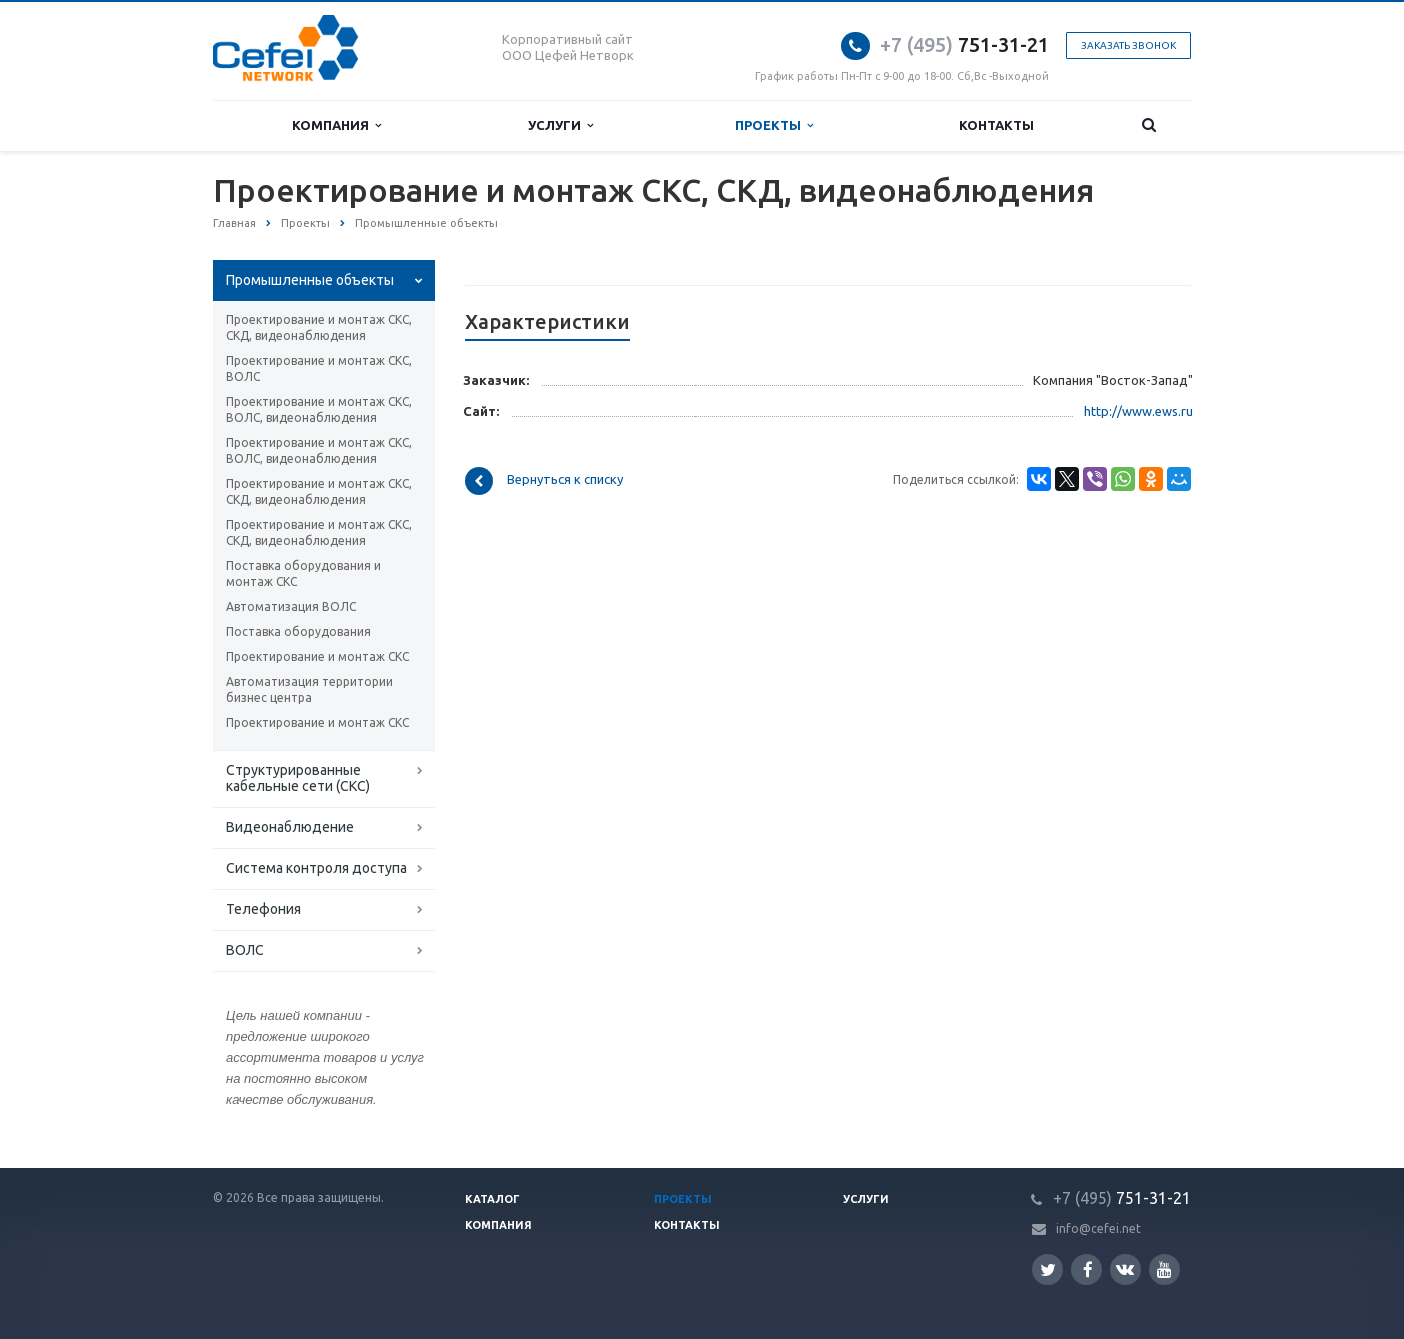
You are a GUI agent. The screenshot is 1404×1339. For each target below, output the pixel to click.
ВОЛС (245, 950)
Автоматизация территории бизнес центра (309, 689)
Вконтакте (1125, 1268)
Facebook (1088, 1269)
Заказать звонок (1128, 45)
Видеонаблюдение (290, 827)
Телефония (263, 909)
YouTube (1164, 1269)
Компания (336, 125)
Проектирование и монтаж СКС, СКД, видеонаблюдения (319, 327)
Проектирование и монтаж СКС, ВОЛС (319, 368)
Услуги (560, 125)
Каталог (492, 1199)
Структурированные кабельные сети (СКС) (298, 778)
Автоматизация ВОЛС (291, 606)
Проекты (774, 125)
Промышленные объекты (310, 280)
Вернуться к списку (544, 481)
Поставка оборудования (298, 631)
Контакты (996, 125)
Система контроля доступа (316, 868)
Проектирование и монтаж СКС (317, 656)
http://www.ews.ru (1138, 411)
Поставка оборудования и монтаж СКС (303, 573)
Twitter (1048, 1269)
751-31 (950, 44)
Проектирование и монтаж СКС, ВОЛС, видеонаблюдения (319, 409)
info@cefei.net (1098, 1228)
